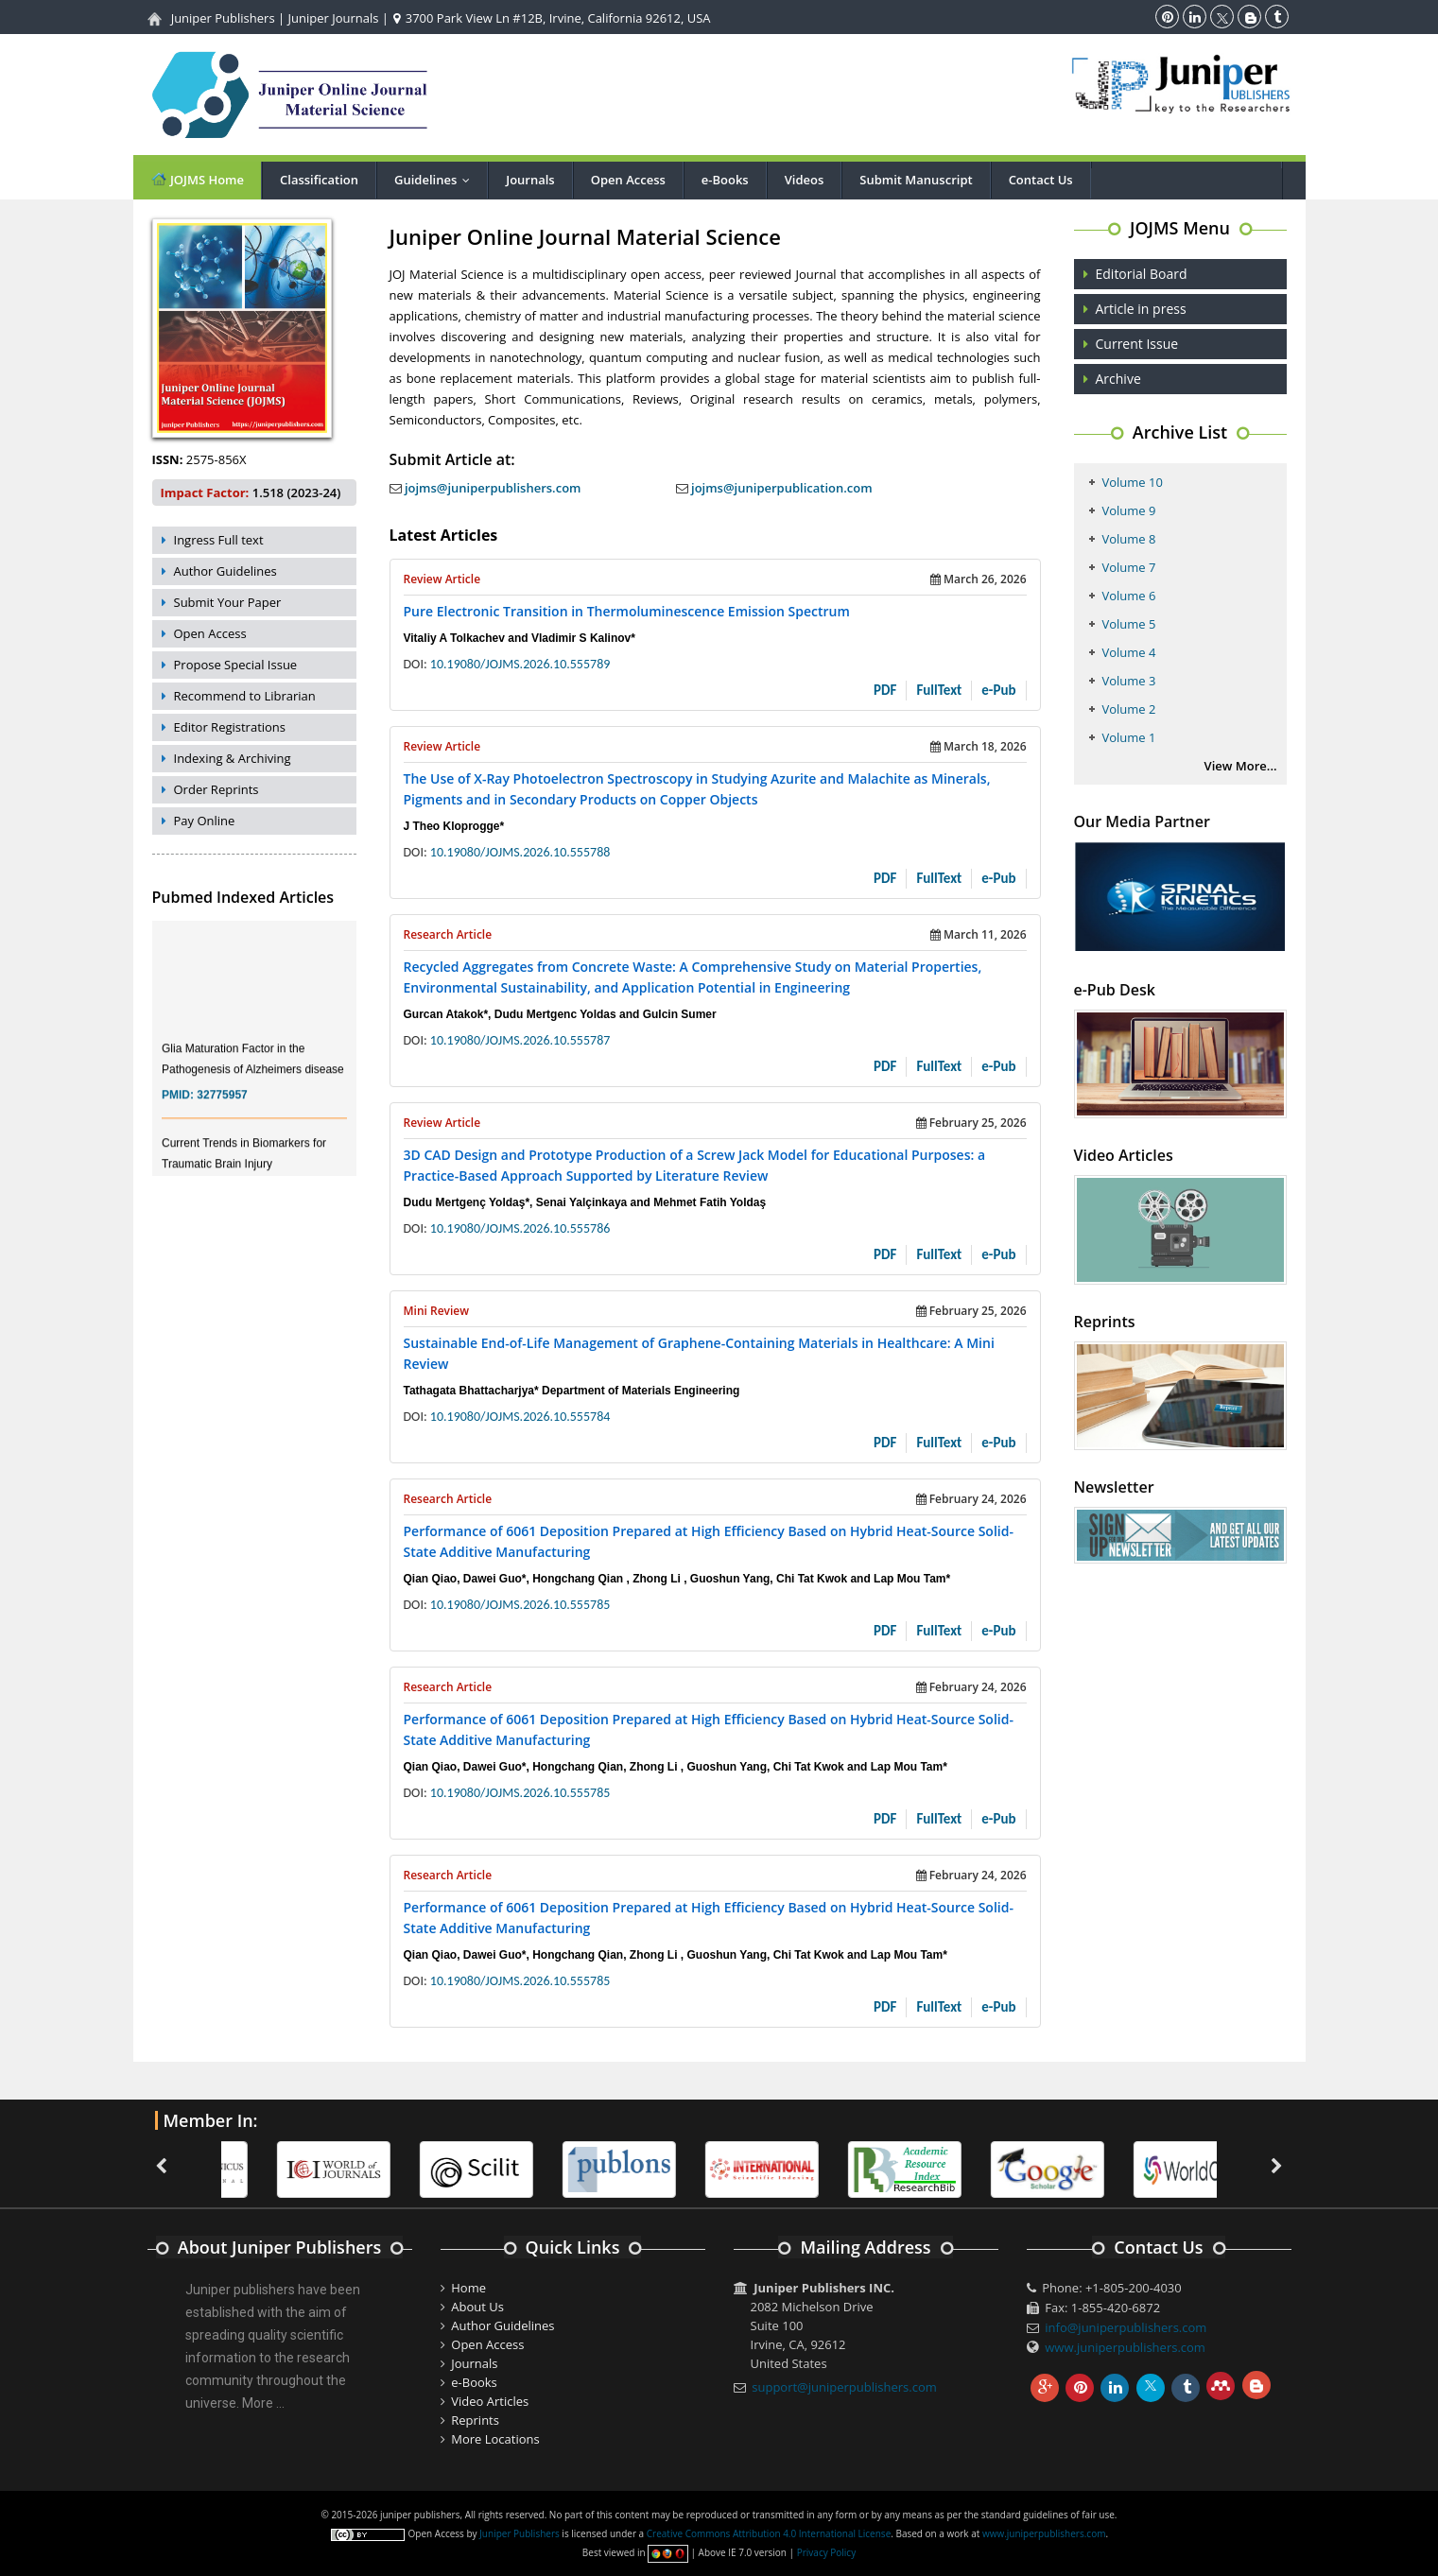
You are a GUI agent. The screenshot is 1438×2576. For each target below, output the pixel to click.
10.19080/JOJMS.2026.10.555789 (520, 664)
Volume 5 (1129, 623)
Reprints (475, 2420)
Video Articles (489, 2401)
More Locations (495, 2438)
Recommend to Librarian (245, 695)
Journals (530, 179)
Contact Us (1041, 179)
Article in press (1141, 309)
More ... (263, 2403)
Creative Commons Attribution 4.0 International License (769, 2533)
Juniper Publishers (223, 17)
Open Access (628, 179)
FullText (939, 690)
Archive (1118, 379)
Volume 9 (1129, 510)
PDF (885, 690)
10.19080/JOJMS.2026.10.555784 (520, 1417)
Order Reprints (216, 789)
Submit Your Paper (228, 602)
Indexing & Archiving (232, 758)
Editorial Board (1141, 274)
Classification (319, 179)
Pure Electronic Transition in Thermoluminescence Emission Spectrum (627, 611)
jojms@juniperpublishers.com (485, 487)
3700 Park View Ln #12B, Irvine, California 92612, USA (551, 17)
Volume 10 (1132, 482)
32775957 (222, 1108)
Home (468, 2287)
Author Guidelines (225, 570)
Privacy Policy (826, 2552)
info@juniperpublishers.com (1125, 2327)
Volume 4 (1129, 652)
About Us (477, 2306)
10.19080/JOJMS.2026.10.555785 (520, 1605)
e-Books (725, 179)
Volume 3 (1129, 680)
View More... (1240, 765)
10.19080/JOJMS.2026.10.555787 (520, 1040)
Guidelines (436, 179)
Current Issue (1137, 344)
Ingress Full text (219, 539)
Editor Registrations (230, 726)
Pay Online (204, 820)
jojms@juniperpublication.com (774, 487)
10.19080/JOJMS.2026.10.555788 (520, 852)
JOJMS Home (197, 179)
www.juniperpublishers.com (1125, 2347)
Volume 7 (1129, 567)
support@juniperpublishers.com (844, 2386)
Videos (804, 179)
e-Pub (998, 690)
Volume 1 (1129, 737)
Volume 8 (1129, 538)
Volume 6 (1129, 595)
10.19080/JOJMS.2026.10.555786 (520, 1228)
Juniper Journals (333, 17)
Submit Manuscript (915, 179)
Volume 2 (1129, 708)
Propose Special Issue (236, 664)
